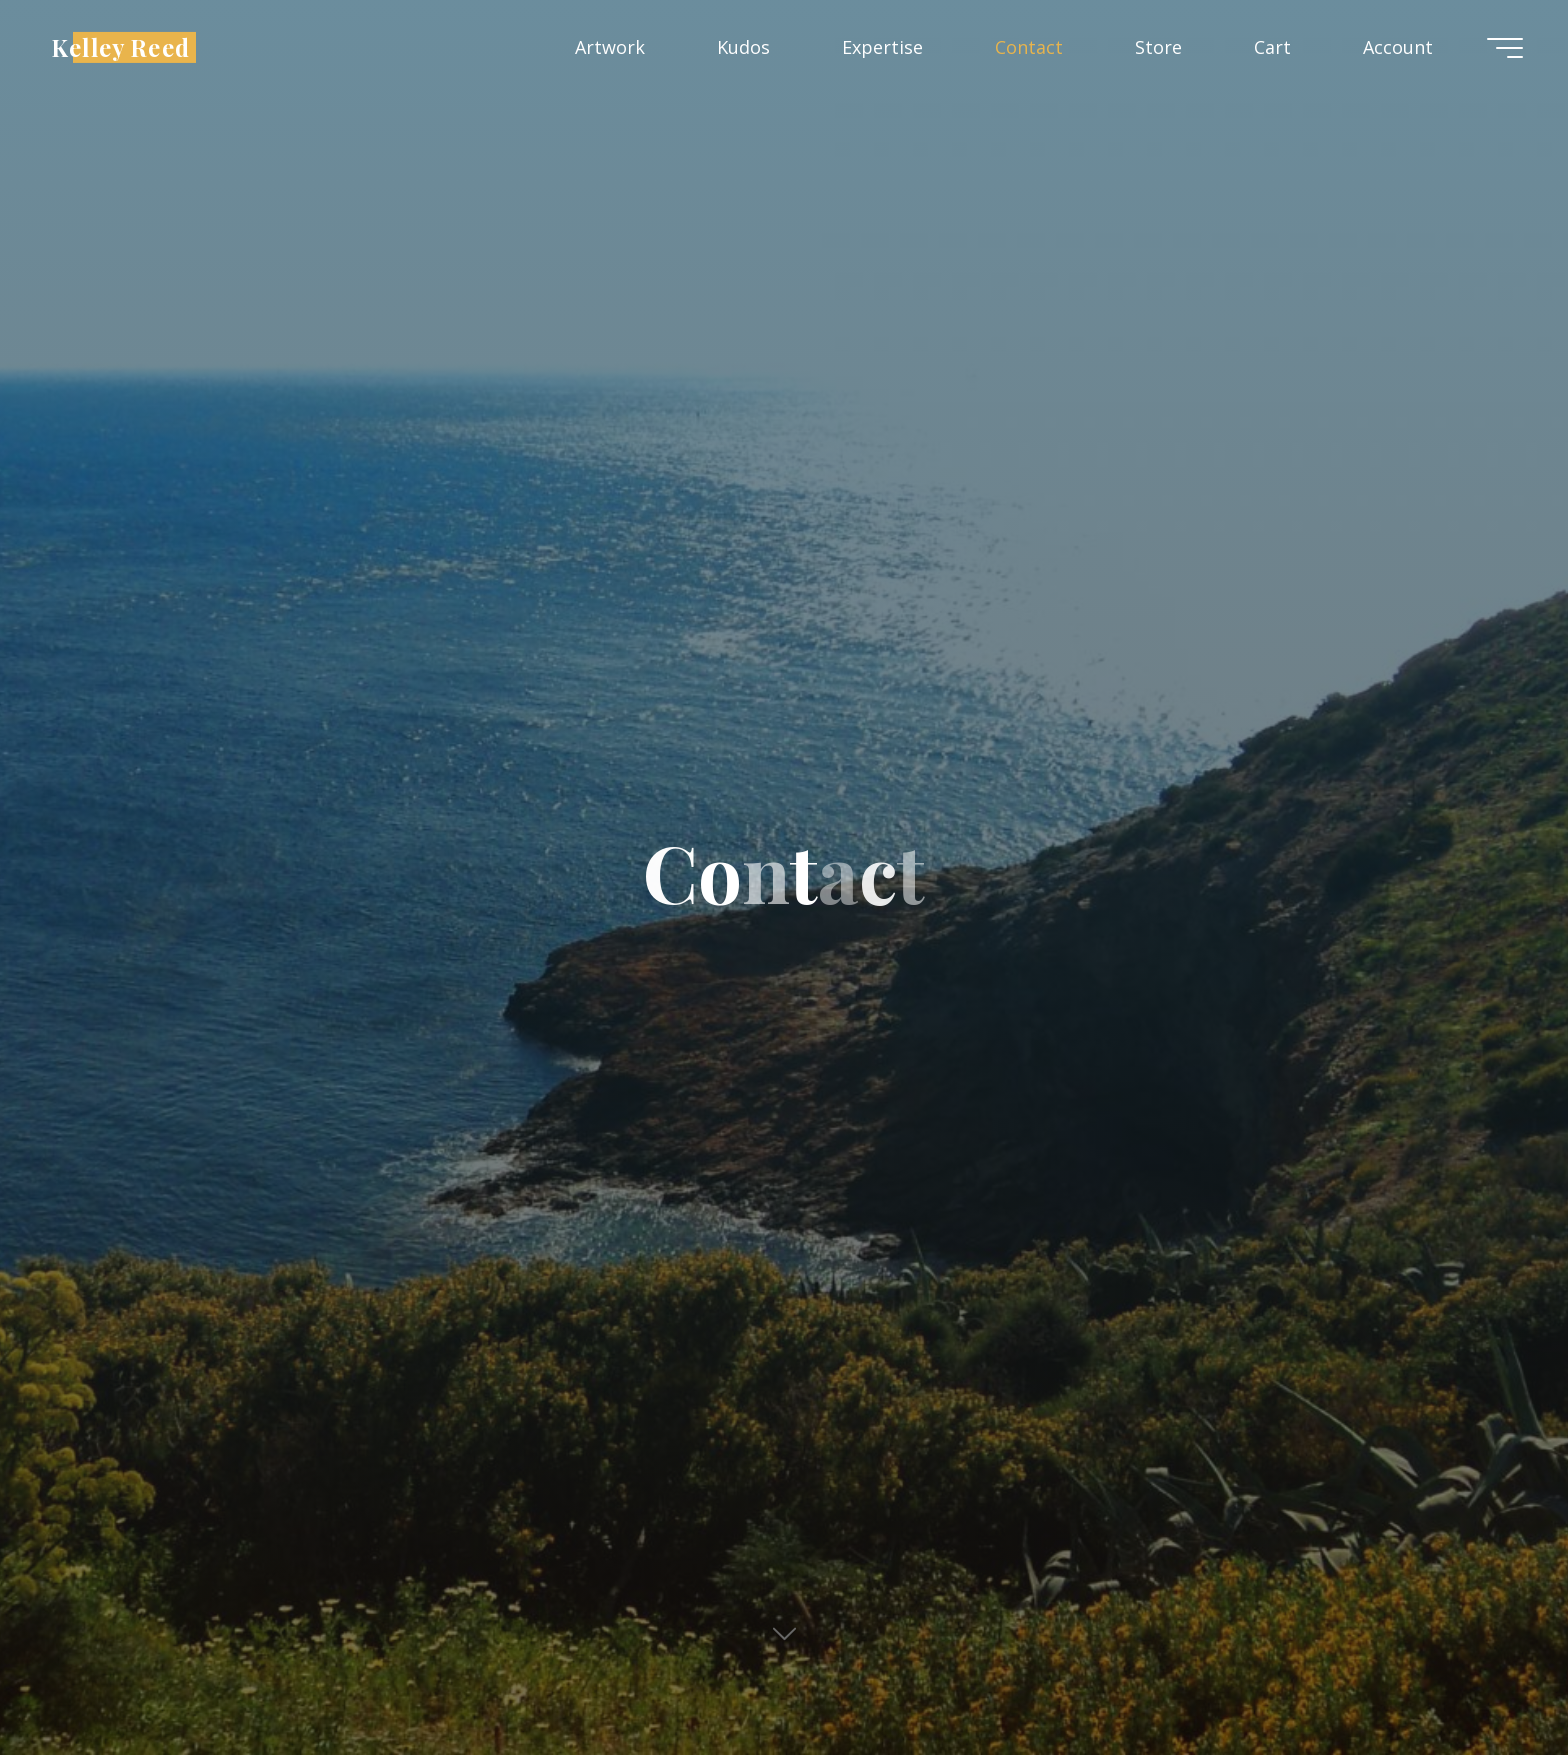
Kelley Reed (120, 46)
